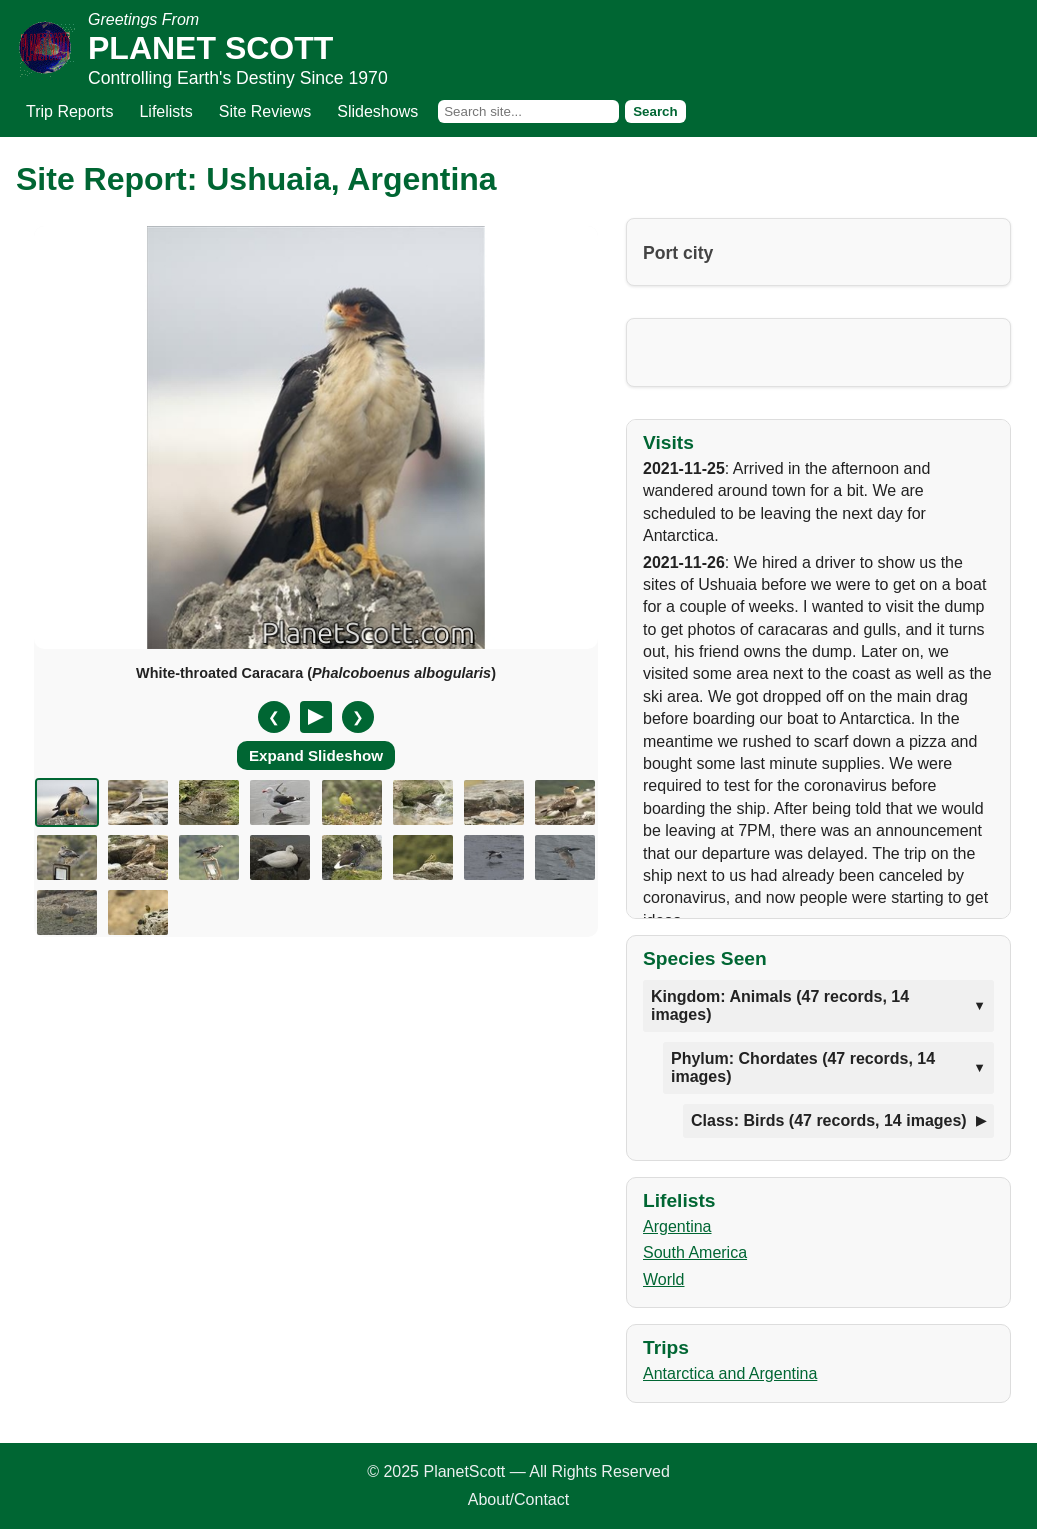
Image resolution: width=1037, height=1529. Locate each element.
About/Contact (518, 1499)
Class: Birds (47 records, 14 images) (829, 1120)
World (664, 1279)
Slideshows (377, 111)
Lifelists (165, 111)
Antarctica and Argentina (730, 1373)
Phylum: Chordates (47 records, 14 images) (803, 1067)
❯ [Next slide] (358, 717)
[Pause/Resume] (316, 717)
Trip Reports (69, 111)
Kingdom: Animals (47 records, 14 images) (780, 1005)
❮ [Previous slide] (274, 717)
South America (695, 1252)
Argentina (677, 1226)
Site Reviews (265, 111)
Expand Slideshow (316, 755)
